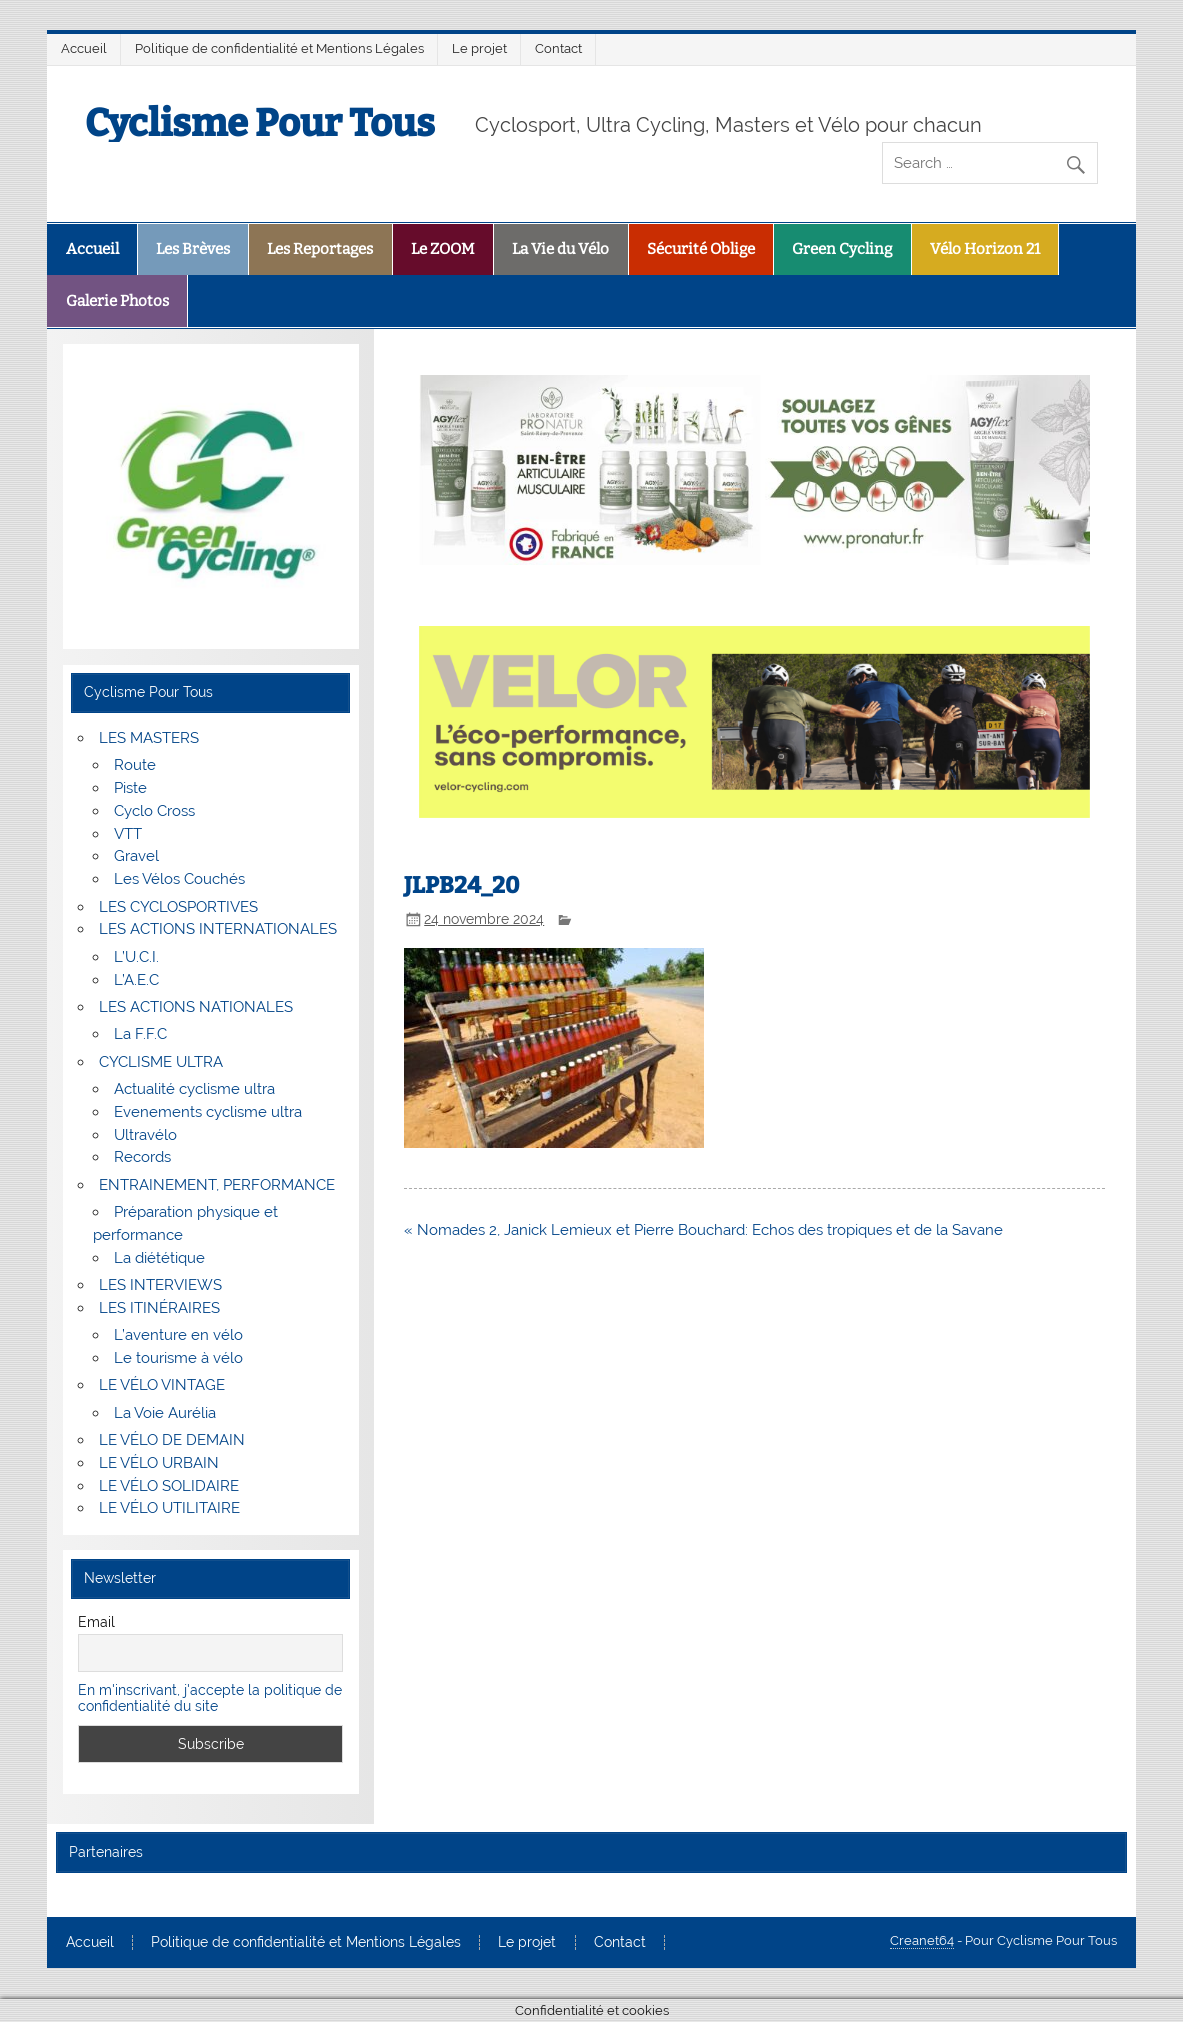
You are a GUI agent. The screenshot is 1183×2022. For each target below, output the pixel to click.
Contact (558, 48)
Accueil (84, 48)
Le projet (479, 48)
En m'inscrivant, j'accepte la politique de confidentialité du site (210, 1698)
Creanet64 (922, 1940)
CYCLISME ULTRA (161, 1062)
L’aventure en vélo (178, 1335)
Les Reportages (320, 249)
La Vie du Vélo (560, 249)
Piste (130, 788)
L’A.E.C (136, 980)
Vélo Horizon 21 (985, 249)
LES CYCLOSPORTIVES (178, 907)
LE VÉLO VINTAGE (162, 1385)
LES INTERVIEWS (160, 1285)
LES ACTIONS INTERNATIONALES (218, 929)
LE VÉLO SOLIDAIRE (169, 1486)
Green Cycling (842, 249)
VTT (128, 834)
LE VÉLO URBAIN (159, 1463)
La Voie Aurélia (165, 1413)
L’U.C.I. (136, 957)
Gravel (136, 856)
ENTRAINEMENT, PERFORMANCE (217, 1185)
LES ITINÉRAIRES (159, 1308)
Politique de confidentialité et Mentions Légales (279, 48)
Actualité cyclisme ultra (194, 1089)
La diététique (159, 1258)
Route (135, 765)
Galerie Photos (117, 301)
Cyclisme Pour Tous (260, 123)
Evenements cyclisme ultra (208, 1112)
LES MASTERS (149, 738)
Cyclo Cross (154, 811)
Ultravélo (145, 1135)
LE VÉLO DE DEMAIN (172, 1440)
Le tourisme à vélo (178, 1358)
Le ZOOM (443, 249)
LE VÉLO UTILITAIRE (169, 1508)
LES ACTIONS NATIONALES (196, 1007)
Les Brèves (193, 249)
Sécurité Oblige (701, 249)
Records (142, 1157)
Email (96, 1622)
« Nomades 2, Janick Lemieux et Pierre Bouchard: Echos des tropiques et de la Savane (703, 1230)
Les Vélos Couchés (179, 879)
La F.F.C (140, 1034)
